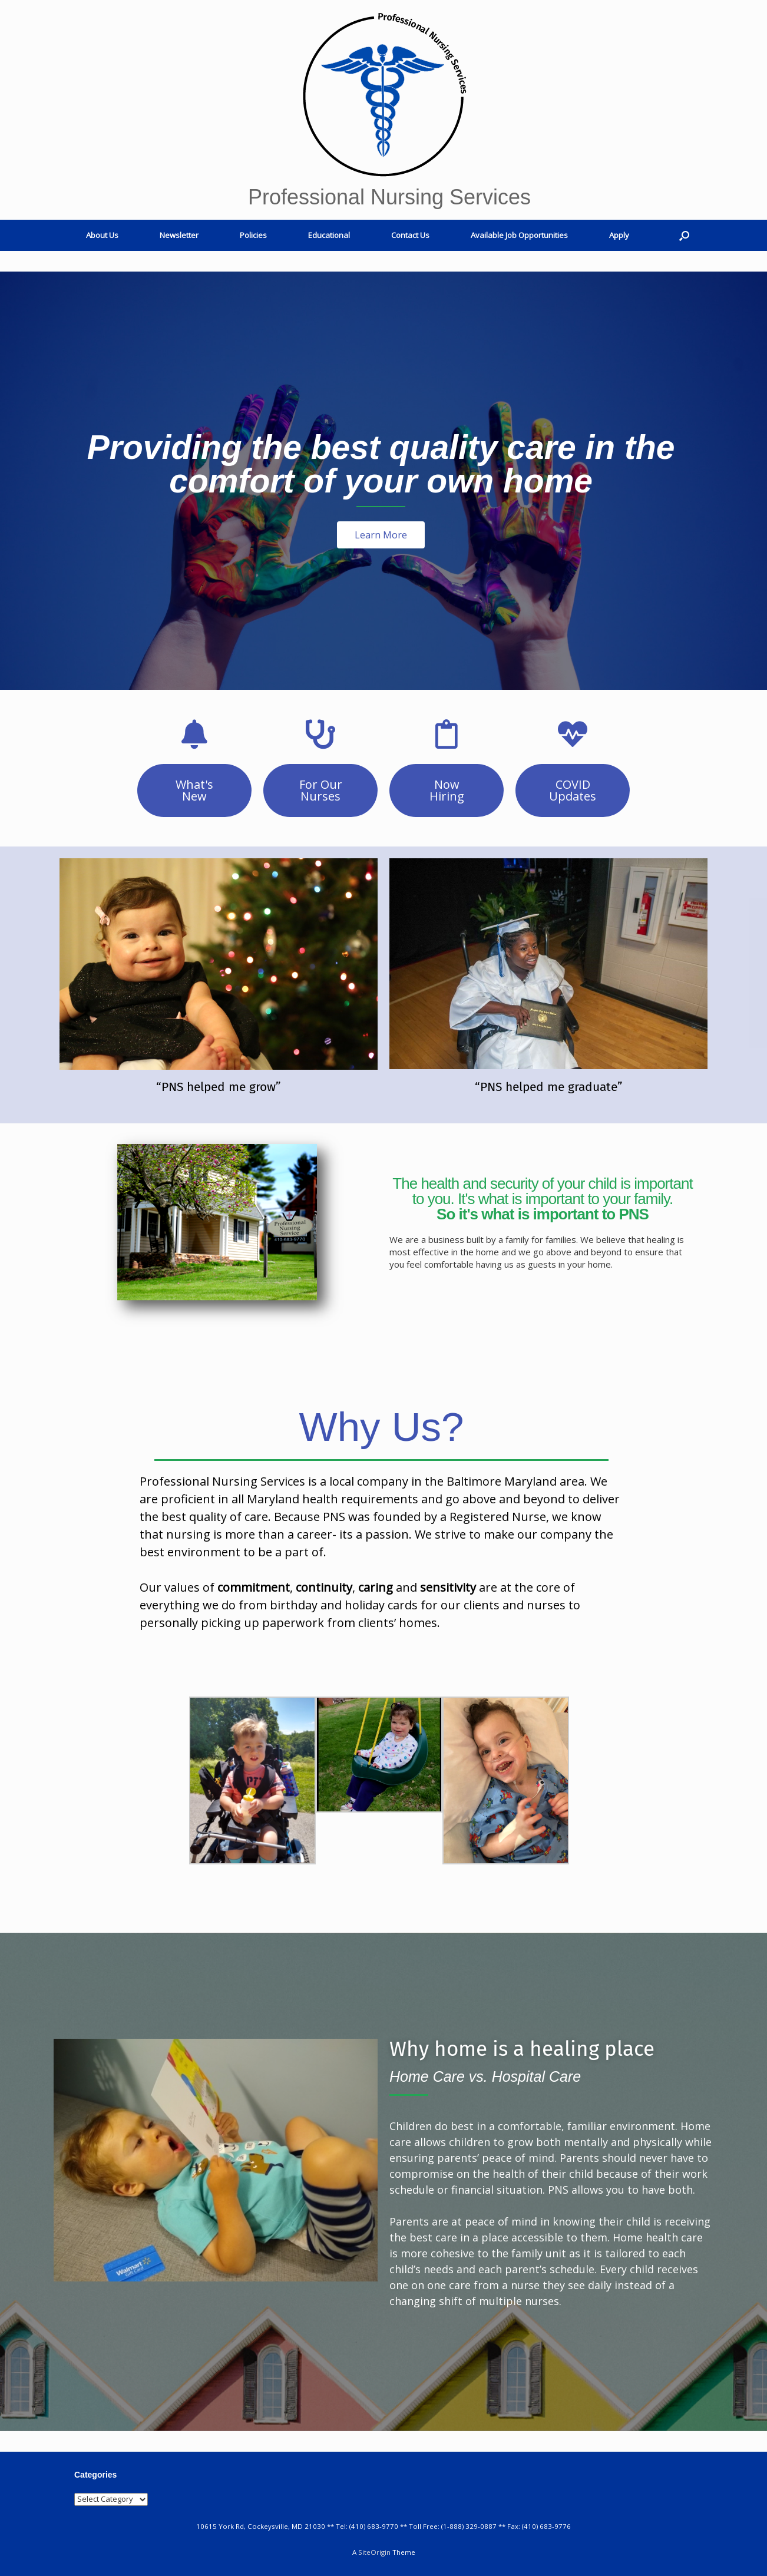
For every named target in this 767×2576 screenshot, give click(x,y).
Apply (619, 235)
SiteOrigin (374, 2552)
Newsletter (179, 235)
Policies (253, 235)
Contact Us (410, 235)
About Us (102, 235)
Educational (329, 235)
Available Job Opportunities (519, 235)
